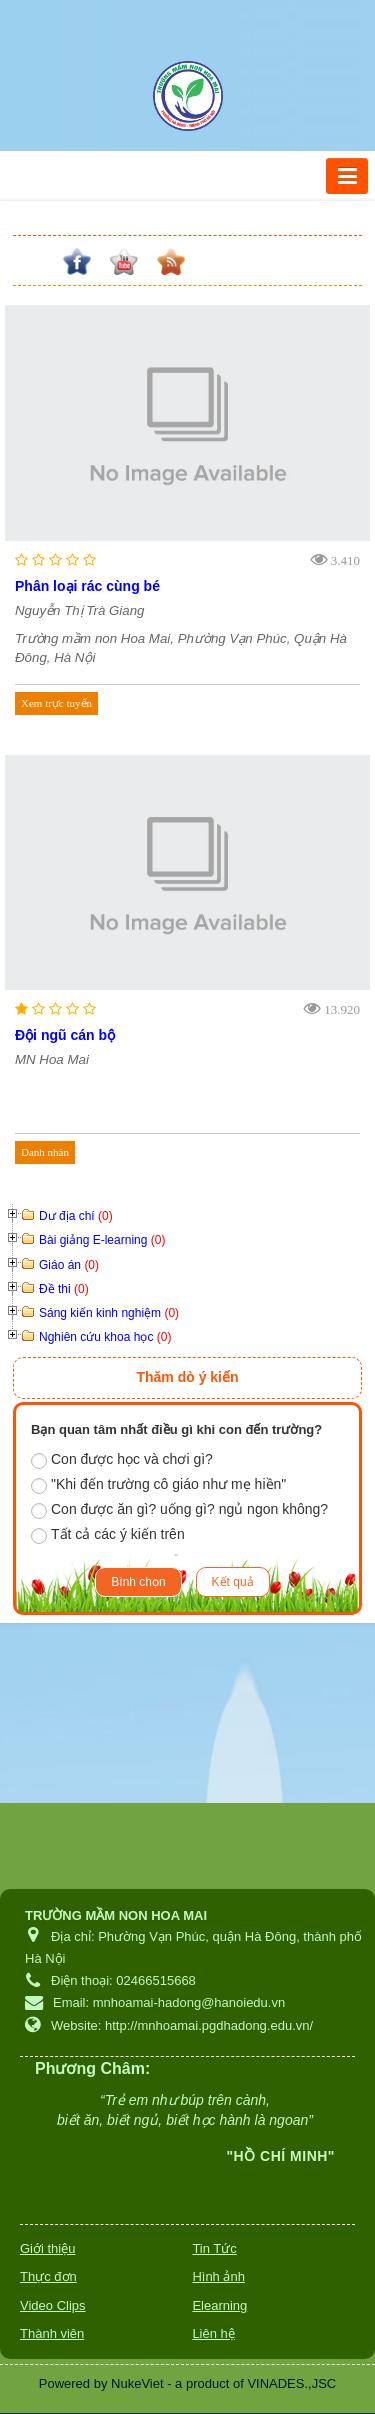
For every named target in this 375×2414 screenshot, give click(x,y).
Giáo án (69, 1265)
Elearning (219, 2305)
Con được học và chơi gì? (122, 1460)
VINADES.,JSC (291, 2383)
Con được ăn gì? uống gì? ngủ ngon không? (179, 1510)
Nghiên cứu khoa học (105, 1337)
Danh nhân (45, 1152)
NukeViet (137, 2383)
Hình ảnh (218, 2276)
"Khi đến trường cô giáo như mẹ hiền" (158, 1485)
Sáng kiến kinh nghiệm (109, 1313)
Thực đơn (48, 2276)
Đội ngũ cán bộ (65, 1035)
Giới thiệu (47, 2248)
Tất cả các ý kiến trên (108, 1535)
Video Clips (53, 2305)
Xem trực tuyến (56, 703)
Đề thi (64, 1289)
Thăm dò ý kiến (187, 1377)
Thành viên (52, 2333)
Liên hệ (213, 2333)
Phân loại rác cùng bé (87, 586)
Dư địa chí (76, 1216)
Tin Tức (214, 2248)
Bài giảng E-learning (102, 1240)
